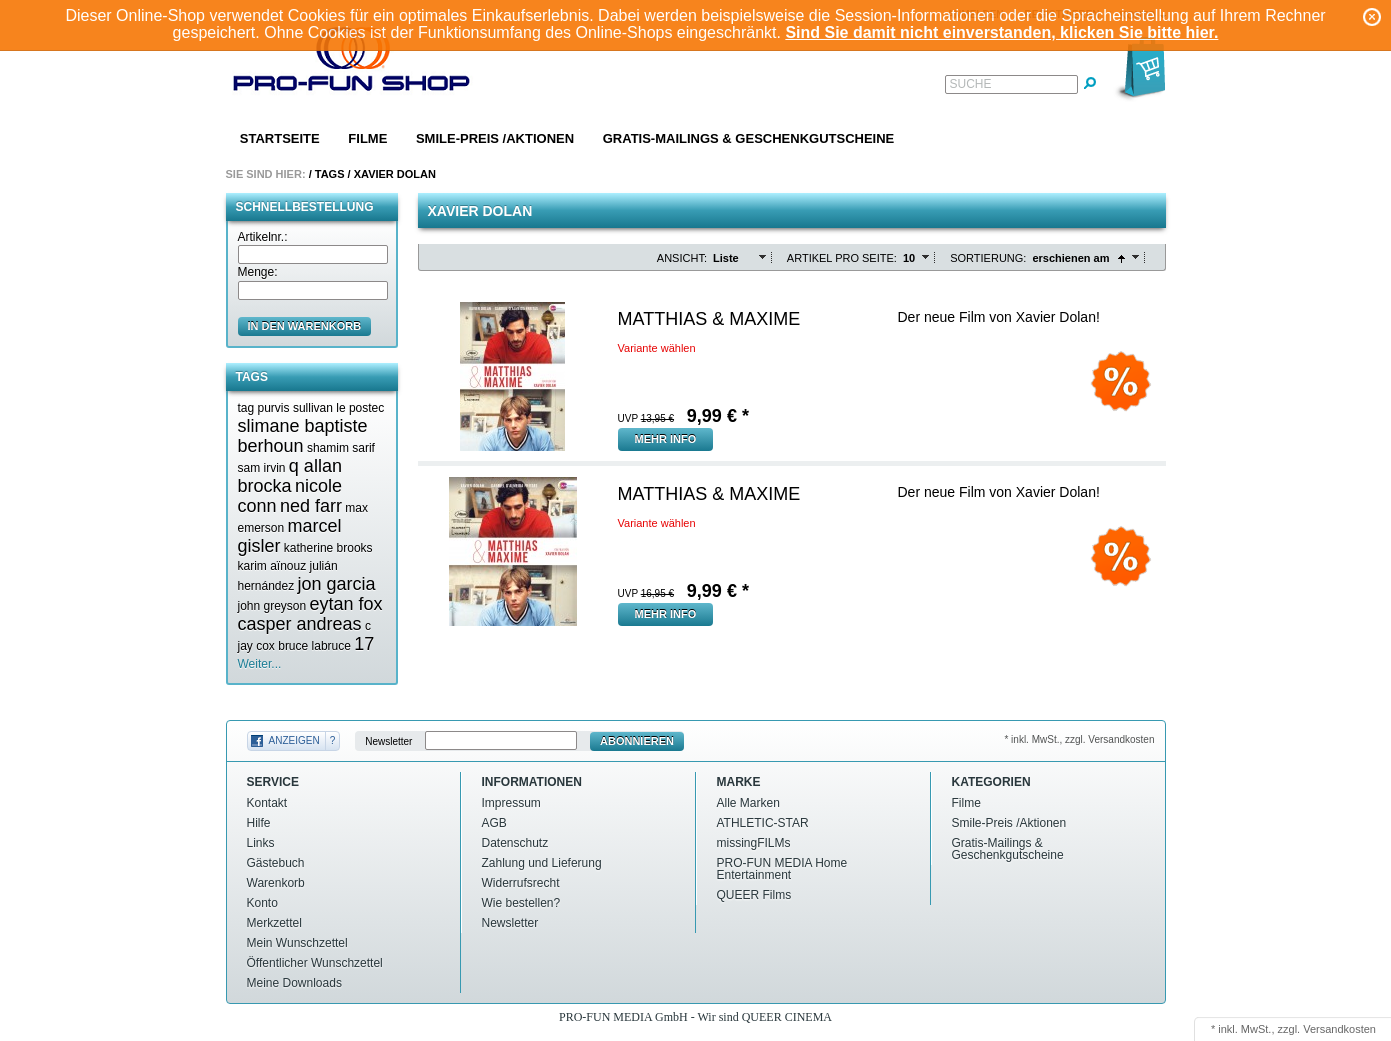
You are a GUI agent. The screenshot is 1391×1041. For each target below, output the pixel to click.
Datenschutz (515, 843)
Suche (971, 84)
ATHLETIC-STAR (763, 823)
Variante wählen (657, 348)
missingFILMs (754, 843)
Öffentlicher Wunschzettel (315, 963)
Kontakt (267, 803)
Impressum (511, 803)
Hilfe (259, 823)
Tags (330, 174)
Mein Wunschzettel (297, 943)
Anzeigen (294, 740)
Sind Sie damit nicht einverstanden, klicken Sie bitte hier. (1001, 32)
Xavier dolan (395, 174)
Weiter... (260, 664)
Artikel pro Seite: (842, 258)
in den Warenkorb (305, 326)
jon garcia (337, 584)
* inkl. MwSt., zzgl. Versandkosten (1079, 739)
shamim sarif (341, 448)
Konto (262, 903)
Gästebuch (276, 863)
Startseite (280, 138)
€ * (718, 416)
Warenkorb (276, 883)
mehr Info (666, 439)
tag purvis (264, 408)
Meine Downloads (294, 983)
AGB (494, 823)
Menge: (258, 272)
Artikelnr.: (263, 237)
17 (364, 644)
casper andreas (300, 624)
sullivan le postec (338, 408)
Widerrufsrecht (521, 883)
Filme (367, 138)
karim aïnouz (272, 566)
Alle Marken (748, 803)
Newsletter (388, 741)
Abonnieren (637, 741)
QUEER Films (754, 895)
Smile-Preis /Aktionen (495, 138)
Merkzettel (274, 923)
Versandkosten (1339, 1029)
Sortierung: (988, 258)
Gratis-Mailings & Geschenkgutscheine (749, 138)
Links (261, 843)
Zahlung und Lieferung (542, 863)
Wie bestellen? (521, 903)
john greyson (272, 606)
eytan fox (346, 604)
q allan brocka (290, 476)
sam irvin (262, 468)
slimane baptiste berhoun (303, 436)
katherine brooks (328, 548)
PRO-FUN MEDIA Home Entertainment (782, 869)
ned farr (311, 506)
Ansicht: (682, 258)
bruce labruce (314, 646)
